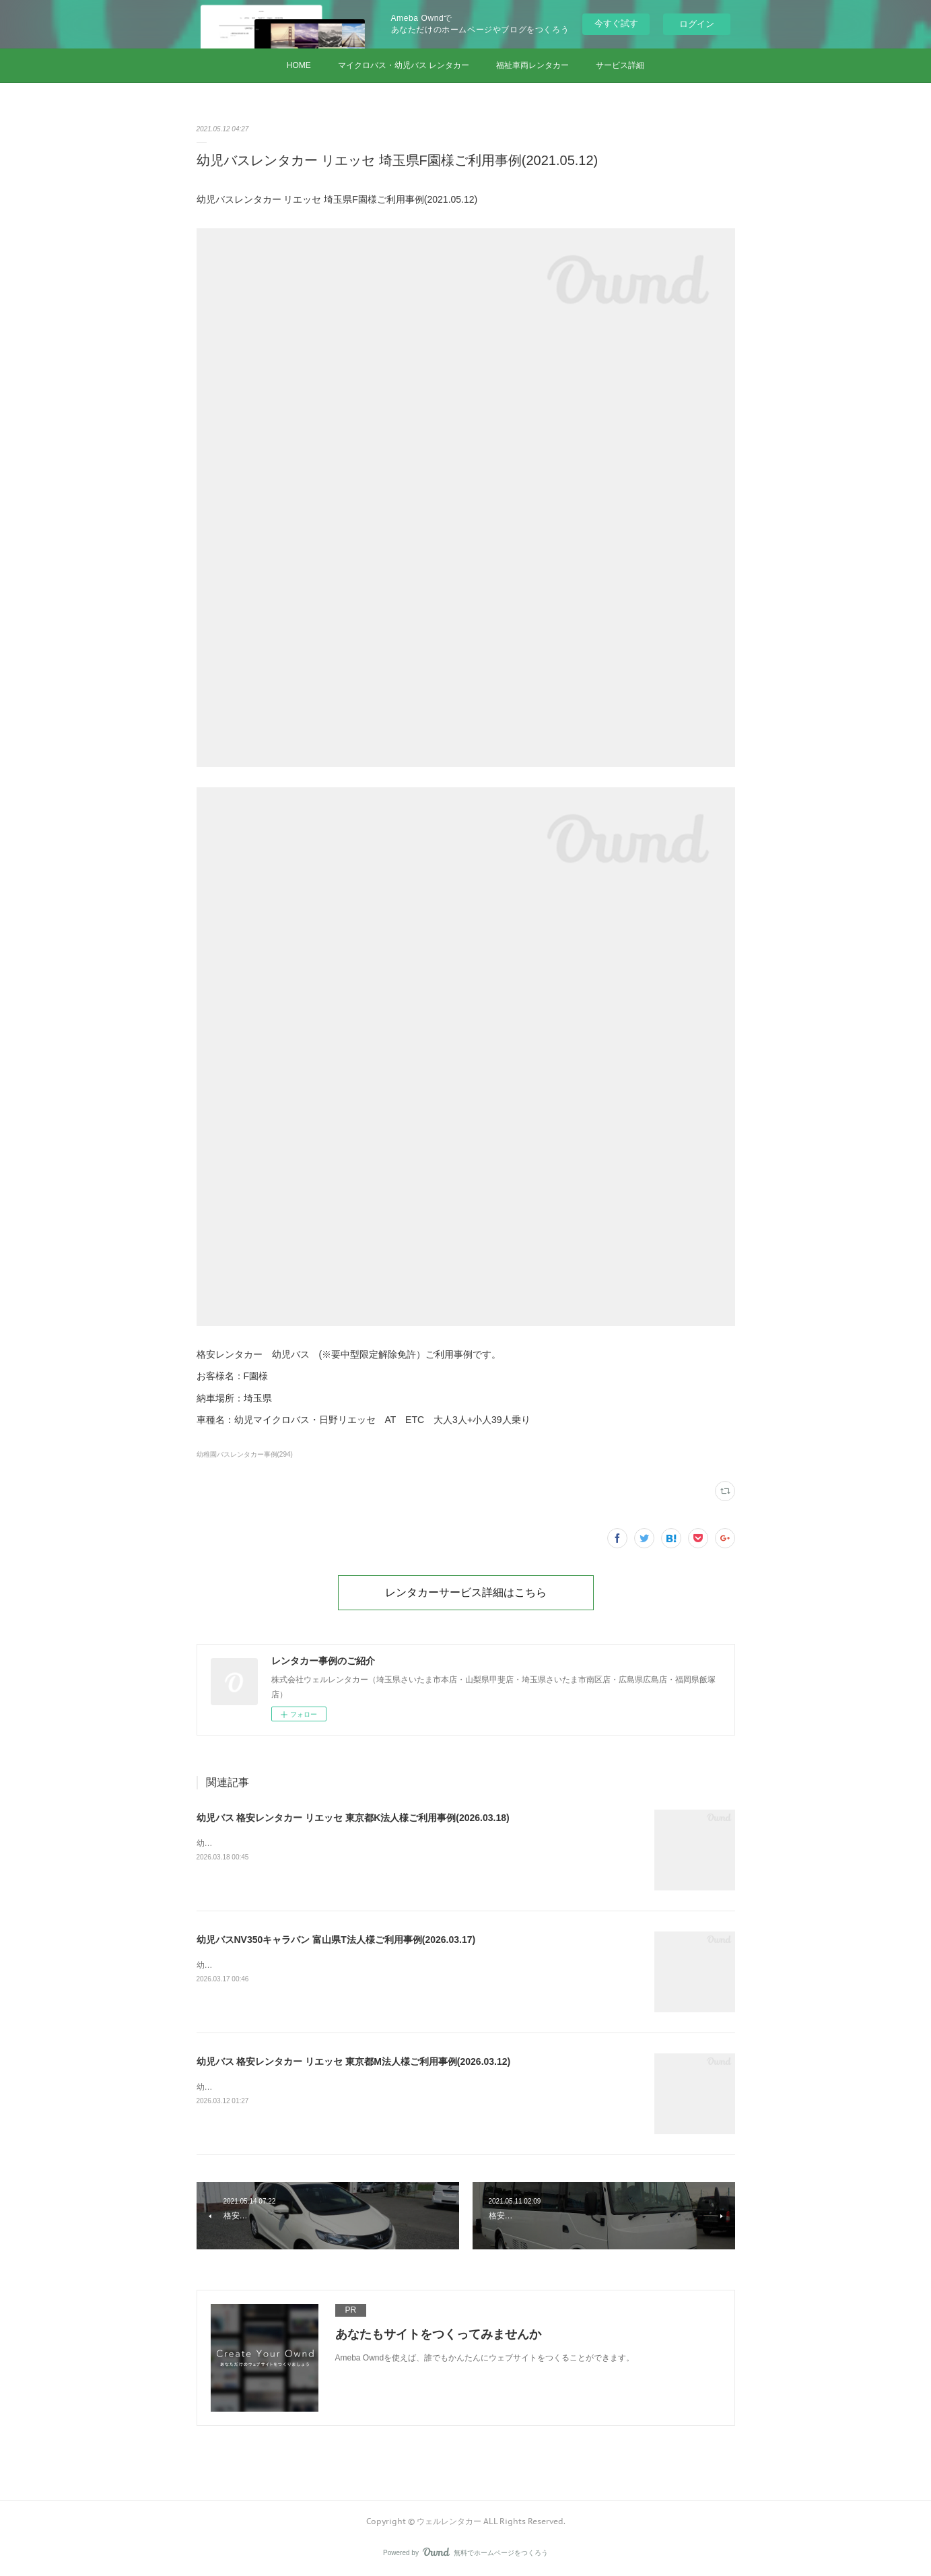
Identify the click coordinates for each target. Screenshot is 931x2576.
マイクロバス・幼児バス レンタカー (403, 65)
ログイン (696, 24)
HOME (299, 65)
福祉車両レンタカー (532, 65)
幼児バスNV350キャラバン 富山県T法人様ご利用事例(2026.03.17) (336, 1939)
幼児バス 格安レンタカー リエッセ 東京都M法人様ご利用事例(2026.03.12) (354, 2061)
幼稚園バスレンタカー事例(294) (245, 1454)
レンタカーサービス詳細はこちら (466, 1592)
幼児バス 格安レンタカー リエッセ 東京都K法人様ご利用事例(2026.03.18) (353, 1817)
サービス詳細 (620, 65)
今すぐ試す (616, 23)
